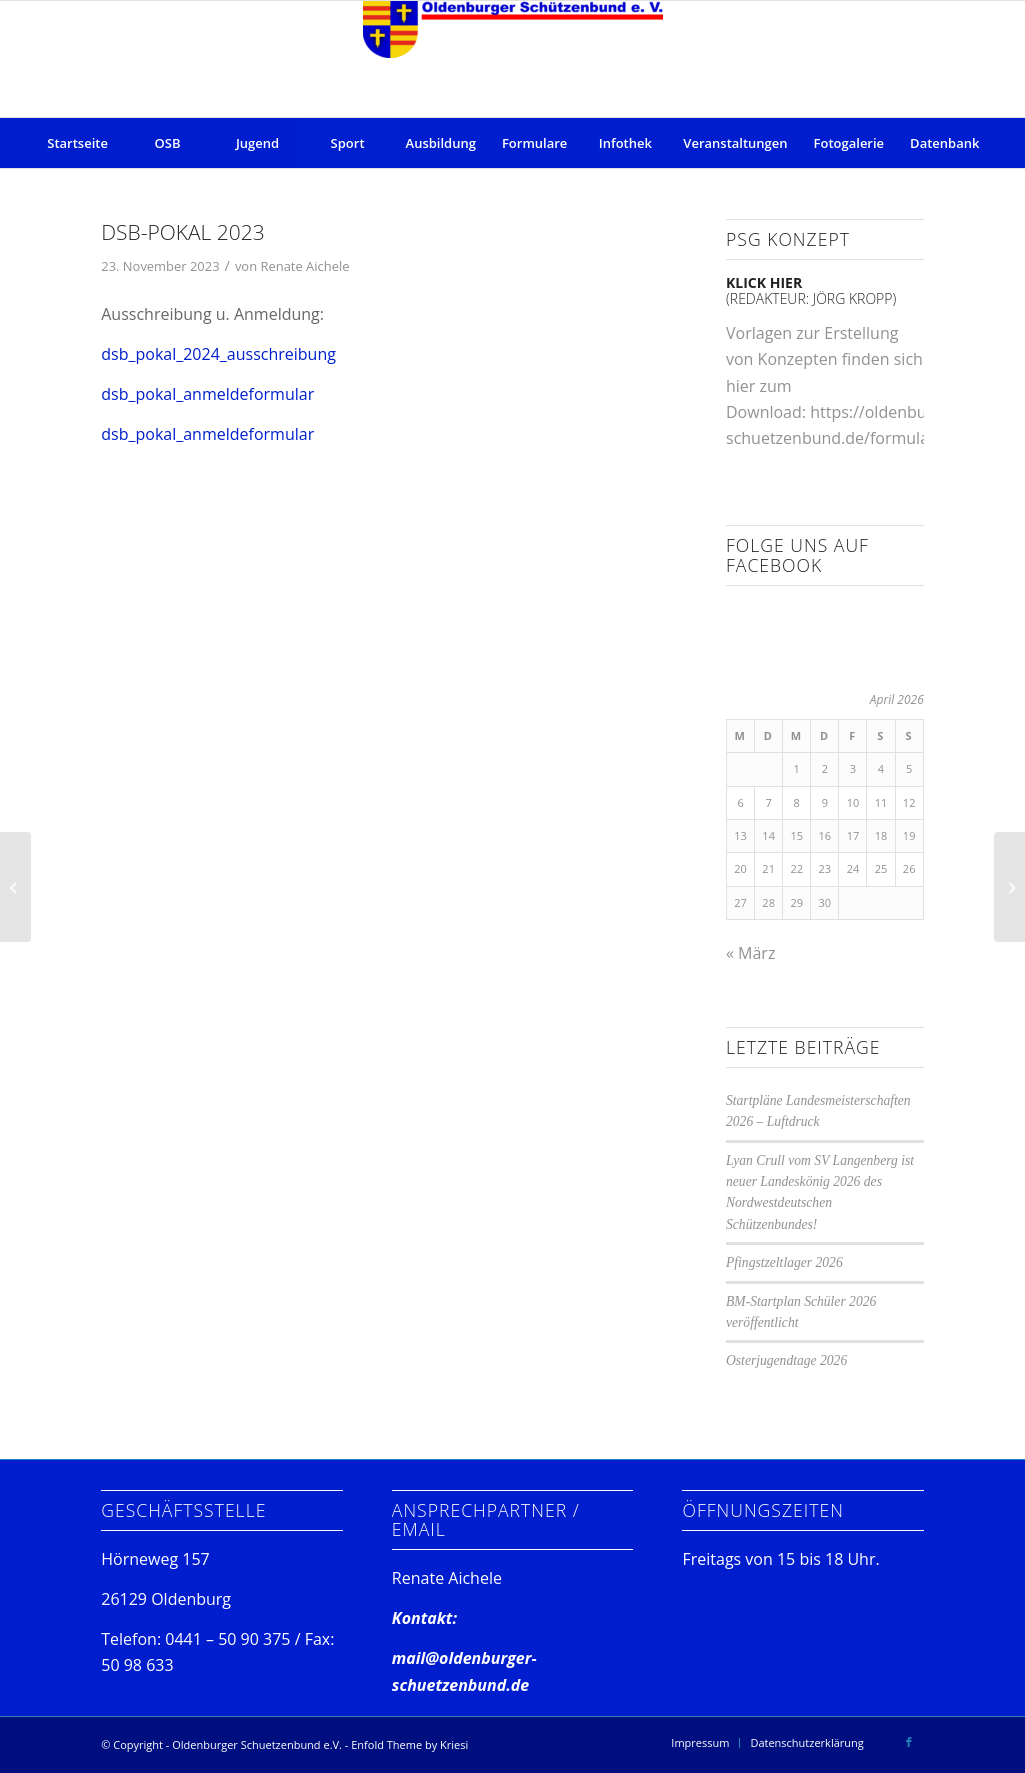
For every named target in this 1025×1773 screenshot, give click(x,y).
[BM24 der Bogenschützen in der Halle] (1009, 887)
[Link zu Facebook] (909, 1742)
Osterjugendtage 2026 (786, 1360)
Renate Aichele (304, 266)
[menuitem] (78, 143)
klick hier (764, 282)
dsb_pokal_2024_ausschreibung (218, 354)
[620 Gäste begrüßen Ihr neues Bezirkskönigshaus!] (15, 887)
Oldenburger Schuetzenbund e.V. (257, 1744)
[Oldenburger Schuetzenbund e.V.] (513, 59)
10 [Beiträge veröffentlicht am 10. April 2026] (853, 802)
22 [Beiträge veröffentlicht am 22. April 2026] (796, 868)
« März (750, 953)
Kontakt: (424, 1618)
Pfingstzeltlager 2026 (784, 1262)
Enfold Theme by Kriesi (409, 1744)
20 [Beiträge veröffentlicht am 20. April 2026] (740, 868)
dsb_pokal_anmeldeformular (207, 394)
